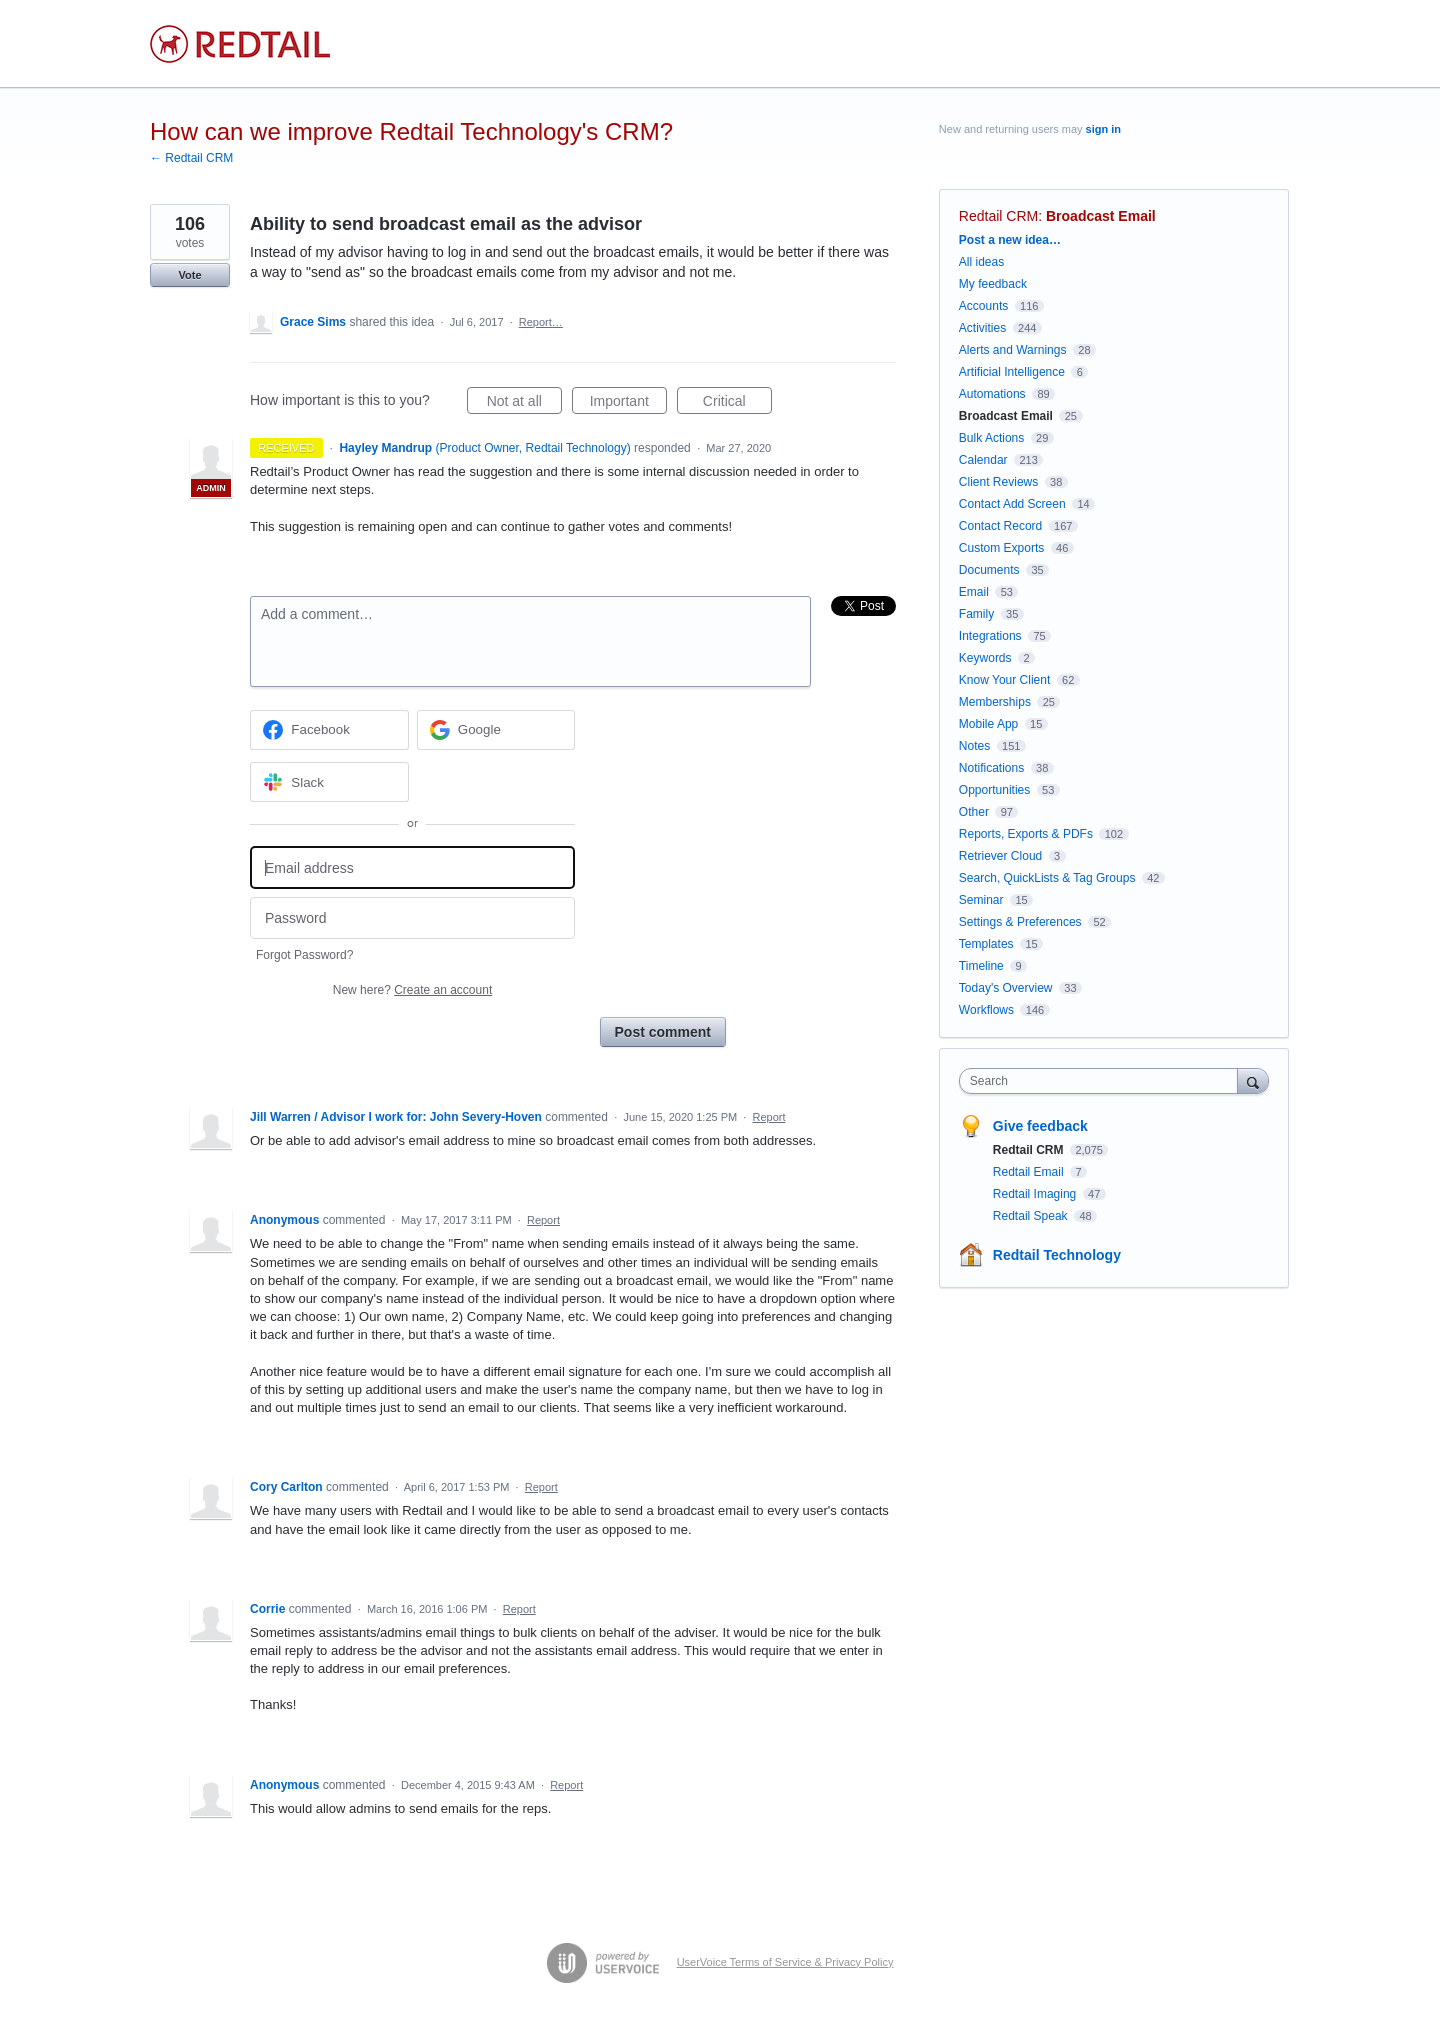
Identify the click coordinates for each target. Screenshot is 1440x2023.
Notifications (991, 768)
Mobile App (988, 724)
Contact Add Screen (1012, 504)
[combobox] (1103, 1081)
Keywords (985, 658)
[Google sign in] (496, 730)
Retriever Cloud (1000, 856)
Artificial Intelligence (1012, 372)
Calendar (983, 460)
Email (974, 592)
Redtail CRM (998, 216)
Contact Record (1000, 526)
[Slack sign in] (329, 782)
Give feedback (1040, 1126)
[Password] (412, 918)
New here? (412, 990)
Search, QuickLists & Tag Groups (1047, 878)
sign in (1103, 129)
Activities (982, 328)
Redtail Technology (1057, 1255)
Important (628, 404)
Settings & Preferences (1020, 922)
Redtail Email (1030, 1172)
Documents (989, 570)
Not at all (524, 404)
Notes (974, 746)
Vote (189, 275)
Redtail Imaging (1036, 1194)
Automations (992, 394)
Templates (986, 944)
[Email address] (412, 867)
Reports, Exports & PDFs (1026, 834)
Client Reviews (998, 482)
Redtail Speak (1032, 1216)
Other (974, 812)
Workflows (986, 1010)
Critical (737, 404)
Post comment (663, 1032)
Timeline (981, 966)
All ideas (981, 262)
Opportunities (994, 790)
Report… (541, 322)
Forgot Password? (304, 955)
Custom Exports (1001, 548)
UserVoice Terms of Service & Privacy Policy (785, 1962)
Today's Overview (1006, 988)
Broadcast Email (1101, 216)
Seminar (981, 900)
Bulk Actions (991, 438)
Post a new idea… (1010, 240)
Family (976, 614)
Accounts (983, 306)
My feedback (993, 284)
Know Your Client (1004, 680)
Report (769, 1117)
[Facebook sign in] (329, 730)
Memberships (995, 702)
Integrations (990, 636)
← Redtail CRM (191, 158)
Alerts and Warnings (1013, 350)
